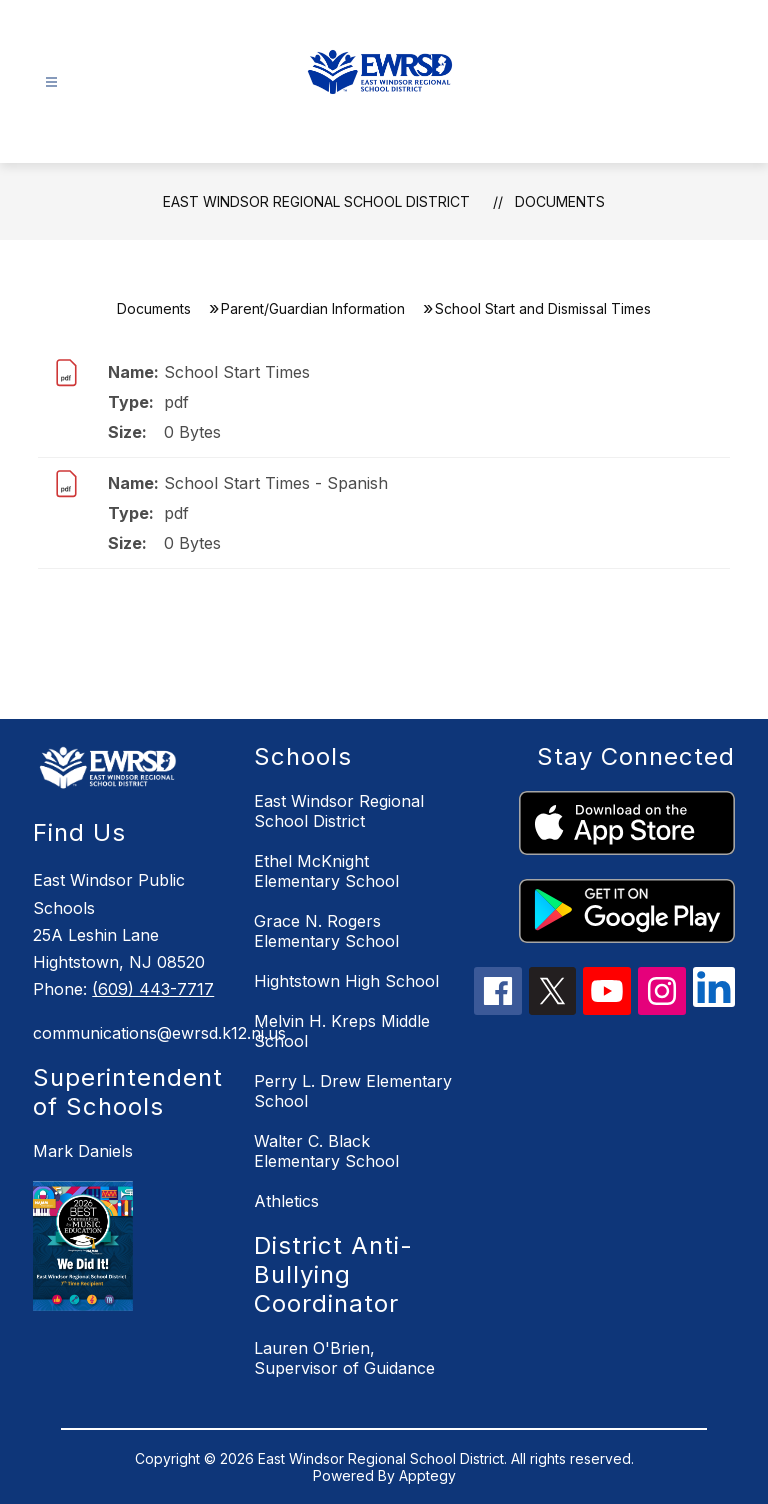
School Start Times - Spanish (276, 483)
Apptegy (427, 1475)
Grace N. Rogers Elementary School (326, 931)
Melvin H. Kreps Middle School (342, 1031)
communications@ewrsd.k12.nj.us (133, 1033)
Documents (560, 201)
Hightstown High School (346, 981)
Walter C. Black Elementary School (326, 1151)
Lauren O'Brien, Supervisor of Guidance (344, 1358)
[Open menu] (51, 82)
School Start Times (237, 372)
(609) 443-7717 (153, 989)
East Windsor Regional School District (316, 201)
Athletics (286, 1201)
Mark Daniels (83, 1151)
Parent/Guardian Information (313, 308)
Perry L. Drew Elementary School (353, 1091)
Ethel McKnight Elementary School (326, 871)
